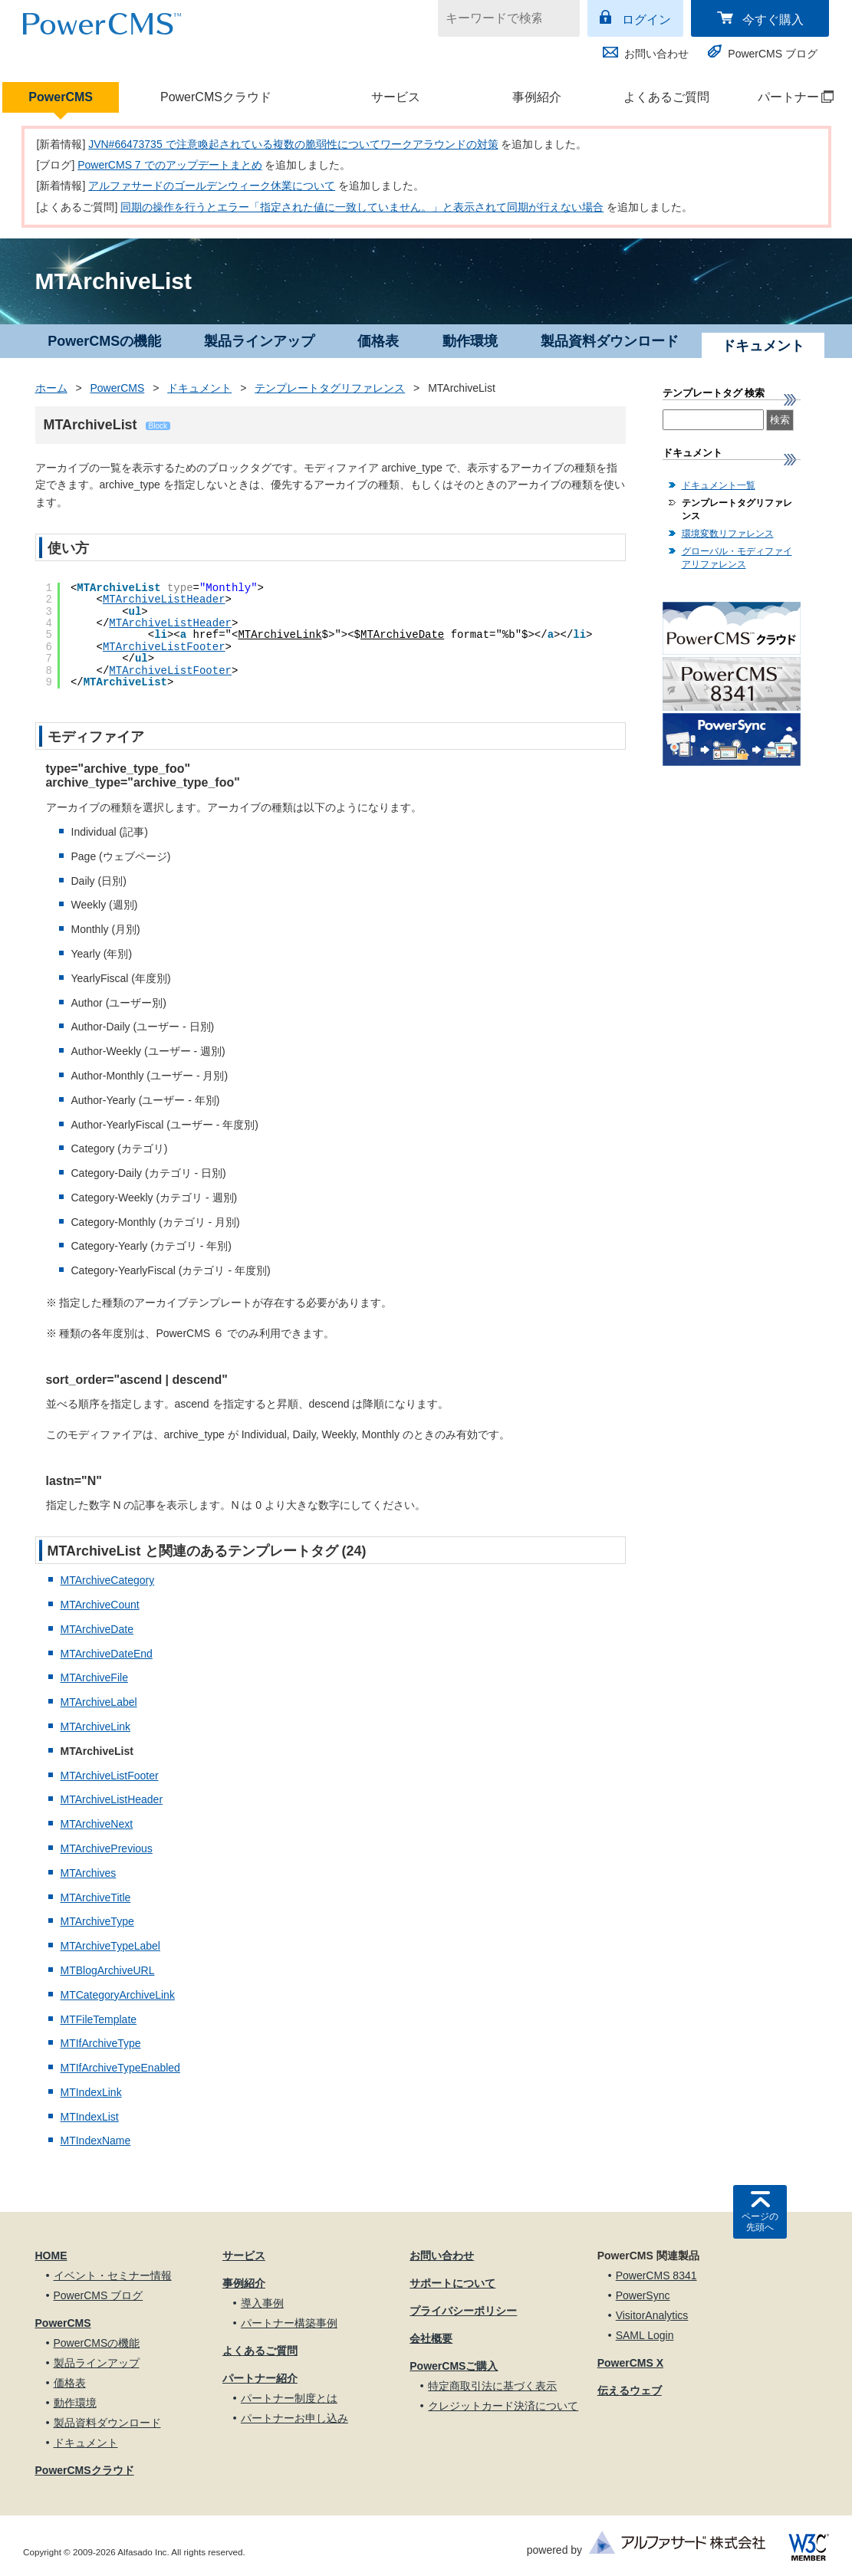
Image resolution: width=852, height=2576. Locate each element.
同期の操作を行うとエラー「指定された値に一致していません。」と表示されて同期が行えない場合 (362, 207)
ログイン (646, 19)
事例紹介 (536, 97)
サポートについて (452, 2283)
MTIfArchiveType (101, 2043)
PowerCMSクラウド (215, 97)
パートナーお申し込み (294, 2418)
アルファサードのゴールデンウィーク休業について (211, 185)
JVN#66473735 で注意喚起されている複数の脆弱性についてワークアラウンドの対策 (293, 144)
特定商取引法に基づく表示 (492, 2386)
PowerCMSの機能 (104, 341)
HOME (51, 2255)
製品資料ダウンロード (610, 341)
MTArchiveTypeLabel (110, 1946)
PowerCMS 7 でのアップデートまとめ (169, 165)
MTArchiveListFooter (164, 647)
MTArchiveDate (402, 635)
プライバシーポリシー (463, 2311)
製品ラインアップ (259, 341)
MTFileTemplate (99, 2019)
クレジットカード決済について (503, 2406)
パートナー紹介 (260, 2378)
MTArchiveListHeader (164, 599)
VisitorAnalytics (652, 2315)
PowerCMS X (630, 2363)
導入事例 (262, 2303)
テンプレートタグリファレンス (330, 388)
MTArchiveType (97, 1921)
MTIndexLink (91, 2092)
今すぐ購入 (773, 19)
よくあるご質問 (666, 97)
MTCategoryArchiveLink (118, 1995)
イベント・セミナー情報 (113, 2275)
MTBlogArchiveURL (108, 1970)
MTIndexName (96, 2140)
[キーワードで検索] (499, 18)
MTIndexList (90, 2117)
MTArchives (89, 1873)
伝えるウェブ (629, 2390)
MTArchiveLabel (99, 1702)
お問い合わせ (656, 54)
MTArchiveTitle (96, 1897)
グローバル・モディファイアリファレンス (737, 558)
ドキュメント (199, 388)
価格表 (378, 341)
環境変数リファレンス (728, 533)
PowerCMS (60, 97)
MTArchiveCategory (108, 1580)
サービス (395, 97)
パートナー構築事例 (289, 2323)
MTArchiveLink (279, 635)
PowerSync (643, 2295)
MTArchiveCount (100, 1604)
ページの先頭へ (760, 2222)
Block (158, 426)
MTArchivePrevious (107, 1848)
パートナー (787, 97)
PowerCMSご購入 (454, 2366)
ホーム (51, 388)
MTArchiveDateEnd (107, 1654)
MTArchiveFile (94, 1677)
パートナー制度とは (289, 2398)
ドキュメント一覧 (718, 485)
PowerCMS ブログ (772, 54)
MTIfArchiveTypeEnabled (120, 2068)
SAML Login (645, 2335)
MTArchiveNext (97, 1824)
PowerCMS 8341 (656, 2275)
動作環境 (470, 341)
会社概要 (431, 2338)
